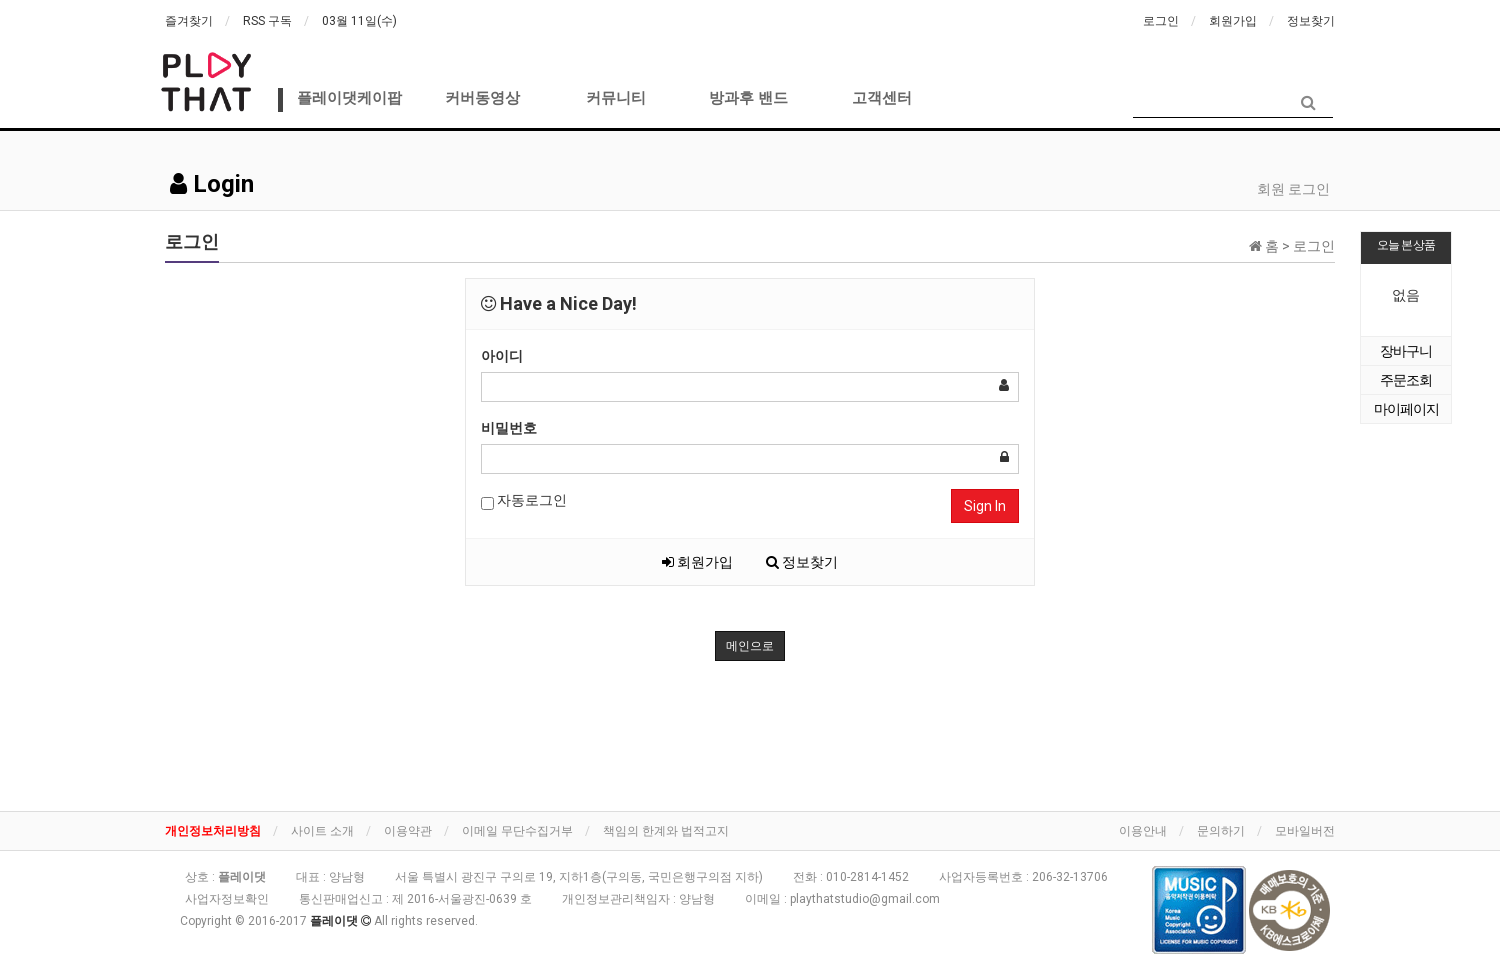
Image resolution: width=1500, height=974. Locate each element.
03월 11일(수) (359, 21)
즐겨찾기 (189, 21)
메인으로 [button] (750, 646)
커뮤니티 (616, 98)
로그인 (1161, 21)
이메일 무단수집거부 (517, 831)
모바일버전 (1305, 831)
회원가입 (1233, 21)
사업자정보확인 (227, 899)
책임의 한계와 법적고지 (666, 831)
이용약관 (408, 831)
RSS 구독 (267, 21)
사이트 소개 (322, 831)
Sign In (985, 506)
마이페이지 (1406, 409)
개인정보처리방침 (213, 831)
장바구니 (1406, 351)
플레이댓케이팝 (349, 98)
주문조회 (1406, 380)
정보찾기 (1311, 21)
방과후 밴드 (748, 98)
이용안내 (1143, 831)
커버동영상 (482, 98)
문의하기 (1221, 831)
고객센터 (882, 98)
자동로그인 (524, 501)
